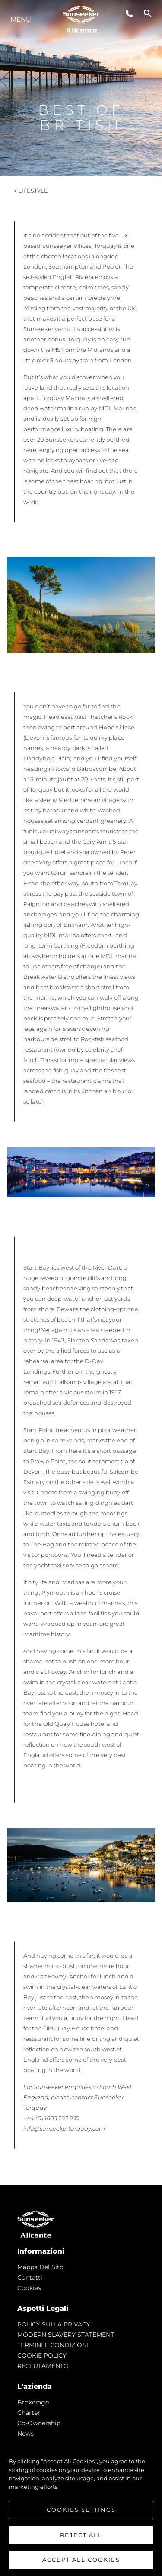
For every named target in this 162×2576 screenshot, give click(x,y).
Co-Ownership (38, 2423)
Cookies (29, 2288)
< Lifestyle (31, 190)
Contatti (29, 2277)
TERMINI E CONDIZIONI (53, 2345)
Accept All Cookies (81, 2559)
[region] (81, 2506)
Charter (28, 2413)
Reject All (81, 2534)
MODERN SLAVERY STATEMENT (65, 2335)
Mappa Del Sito (40, 2267)
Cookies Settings (81, 2509)
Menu (20, 19)
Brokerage (33, 2402)
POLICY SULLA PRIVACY (53, 2324)
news (25, 2433)
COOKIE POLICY (42, 2355)
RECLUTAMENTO (43, 2366)
